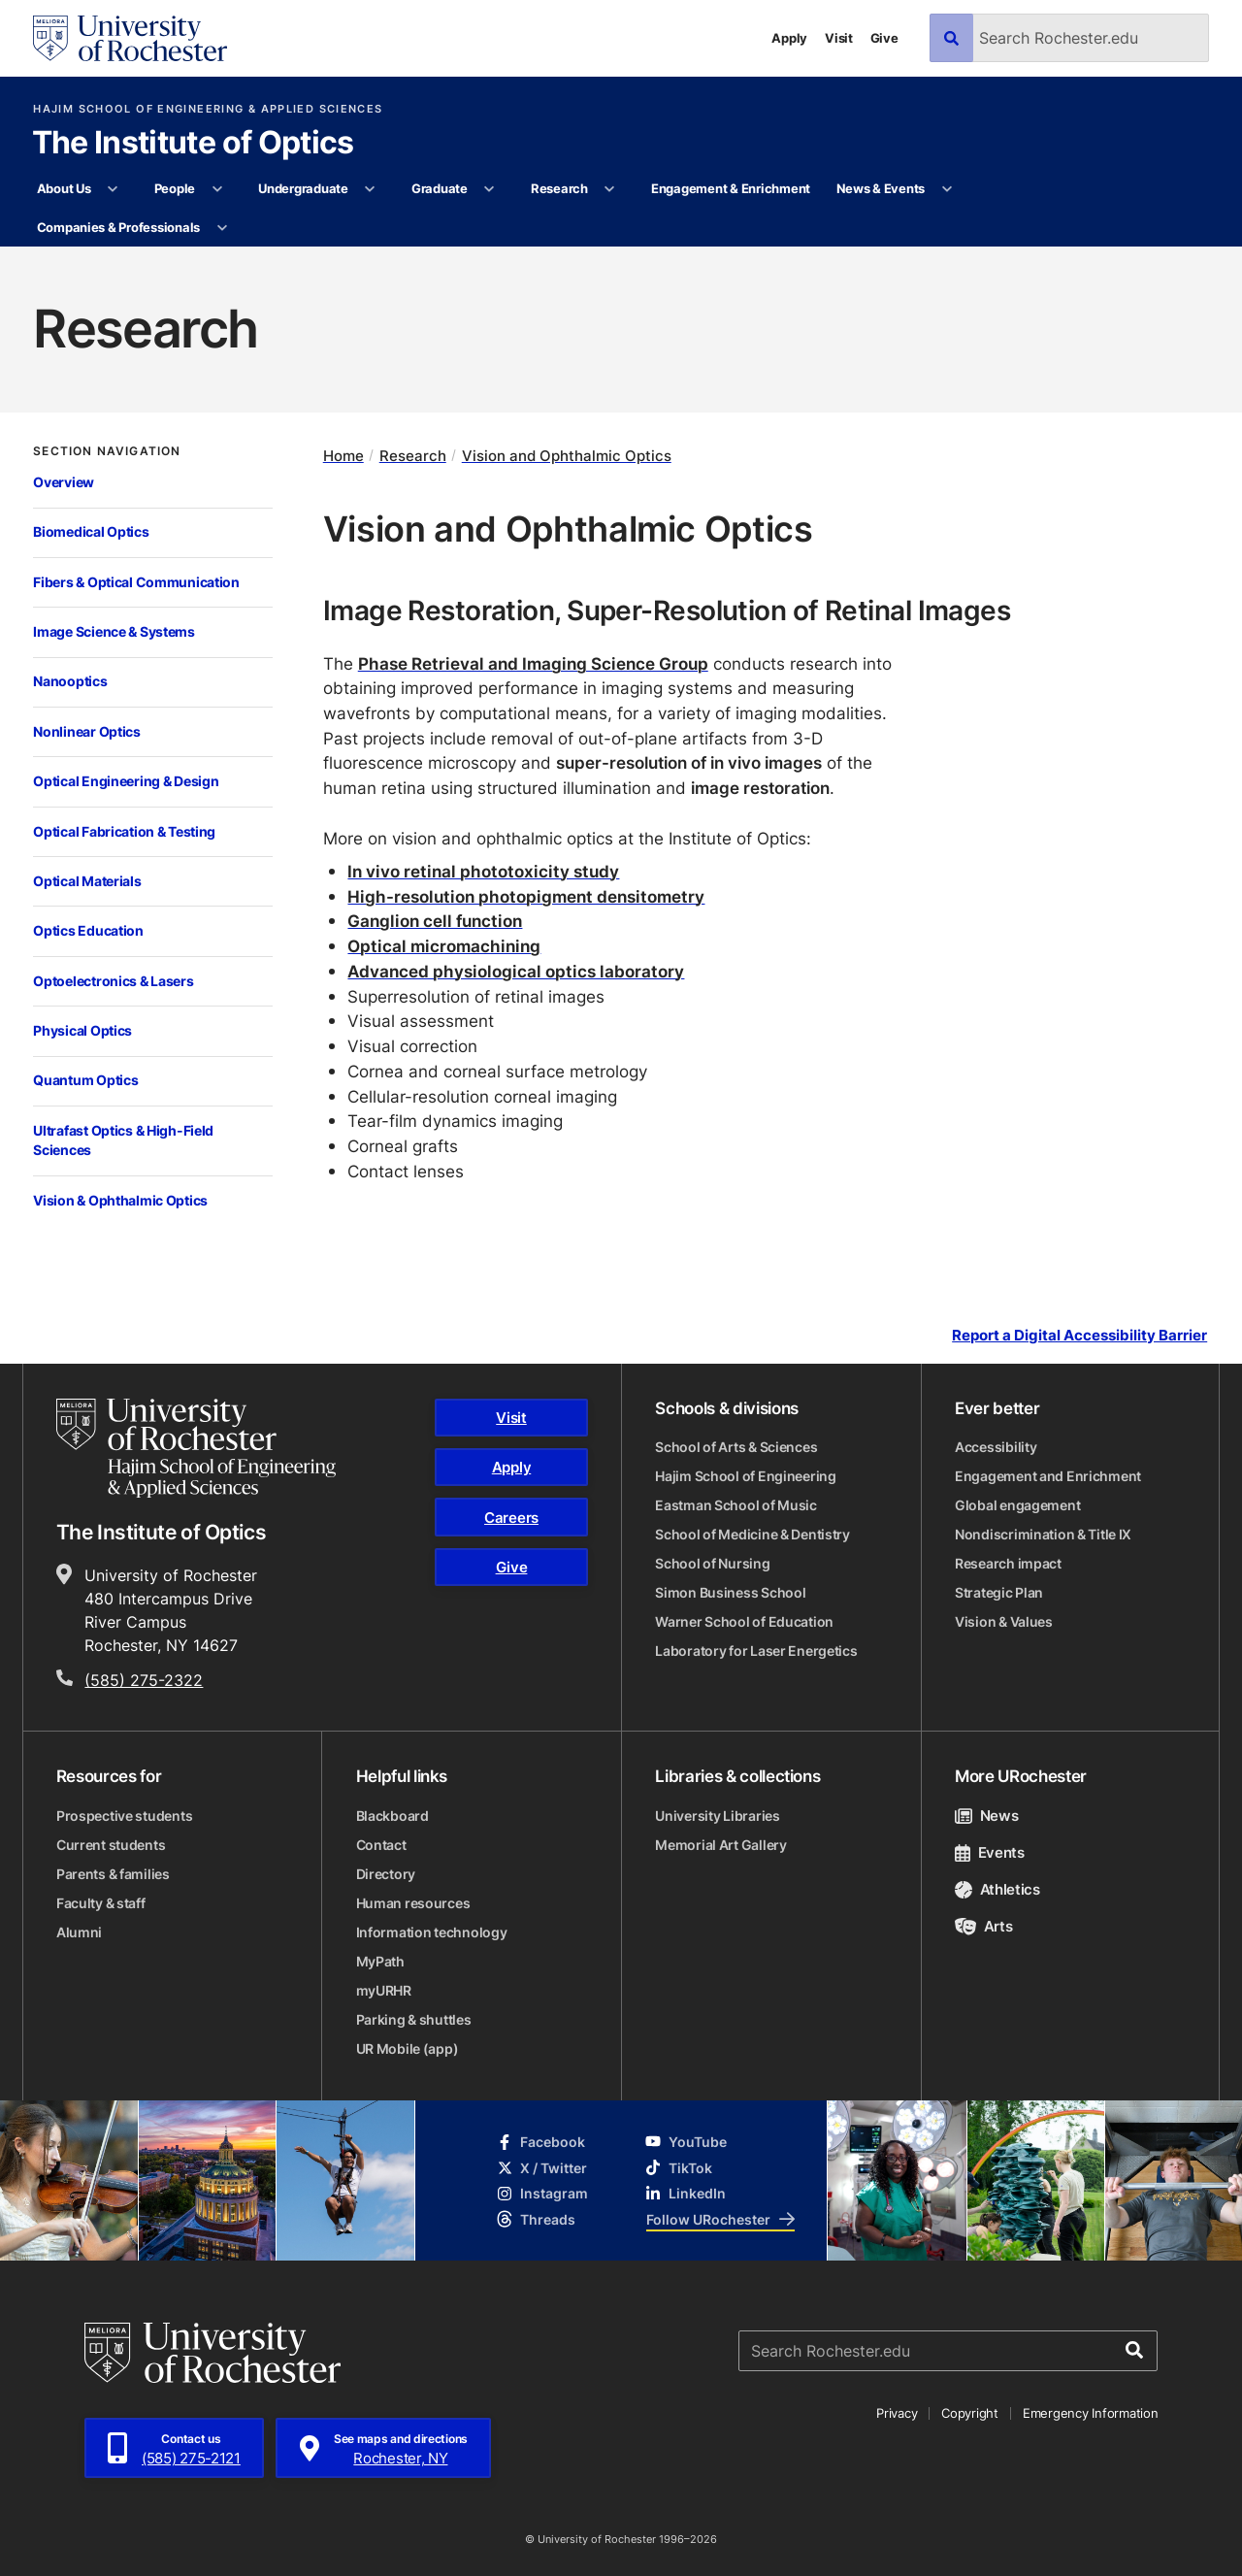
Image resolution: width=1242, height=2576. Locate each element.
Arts (983, 1926)
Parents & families (113, 1874)
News (986, 1815)
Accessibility (995, 1446)
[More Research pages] (610, 189)
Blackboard (392, 1815)
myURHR (383, 1990)
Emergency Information (1091, 2413)
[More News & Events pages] (947, 189)
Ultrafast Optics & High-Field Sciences (123, 1140)
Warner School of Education (744, 1621)
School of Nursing (712, 1563)
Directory (385, 1874)
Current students (111, 1844)
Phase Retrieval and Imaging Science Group (533, 663)
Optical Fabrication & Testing (124, 831)
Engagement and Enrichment (1048, 1476)
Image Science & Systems (114, 631)
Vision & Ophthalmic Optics (120, 1200)
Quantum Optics (85, 1080)
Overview (63, 482)
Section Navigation (106, 451)
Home (343, 456)
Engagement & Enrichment (730, 188)
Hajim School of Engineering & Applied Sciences (207, 109)
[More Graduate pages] (490, 189)
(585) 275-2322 (143, 1680)
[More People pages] (217, 189)
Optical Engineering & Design (125, 781)
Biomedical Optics (90, 531)
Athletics (997, 1889)
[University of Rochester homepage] (130, 38)
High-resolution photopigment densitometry (525, 896)
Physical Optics (82, 1030)
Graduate (439, 188)
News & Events (881, 188)
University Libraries (717, 1815)
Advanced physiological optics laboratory (515, 970)
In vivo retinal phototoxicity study (483, 870)
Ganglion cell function (434, 920)
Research (559, 188)
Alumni (79, 1932)
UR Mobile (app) (407, 2048)
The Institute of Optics (193, 143)
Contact (381, 1844)
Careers (511, 1517)
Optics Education (88, 930)
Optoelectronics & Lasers (113, 981)
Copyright (969, 2413)
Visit (839, 38)
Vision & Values (1004, 1621)
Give (884, 38)
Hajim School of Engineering (745, 1476)
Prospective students (124, 1815)
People (174, 188)
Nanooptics (70, 681)
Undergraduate (303, 188)
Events (990, 1852)
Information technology (431, 1932)
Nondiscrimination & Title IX (1043, 1534)
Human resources (413, 1903)
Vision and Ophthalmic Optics (566, 456)
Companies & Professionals (119, 227)
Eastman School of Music (736, 1505)
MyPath (380, 1961)
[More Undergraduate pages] (370, 189)
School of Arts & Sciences (736, 1446)
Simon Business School (730, 1592)
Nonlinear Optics (87, 731)
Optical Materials (87, 881)
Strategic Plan (999, 1592)
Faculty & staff (101, 1903)
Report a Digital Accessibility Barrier (1079, 1335)
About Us (64, 188)
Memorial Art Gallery (720, 1844)
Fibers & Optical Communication (136, 582)
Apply (789, 38)
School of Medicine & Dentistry (752, 1534)
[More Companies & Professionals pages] (222, 228)
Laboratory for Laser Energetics (756, 1650)
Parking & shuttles (414, 2019)
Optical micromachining (443, 945)
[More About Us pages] (113, 189)
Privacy (896, 2413)
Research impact (1008, 1563)
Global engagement (1017, 1505)
